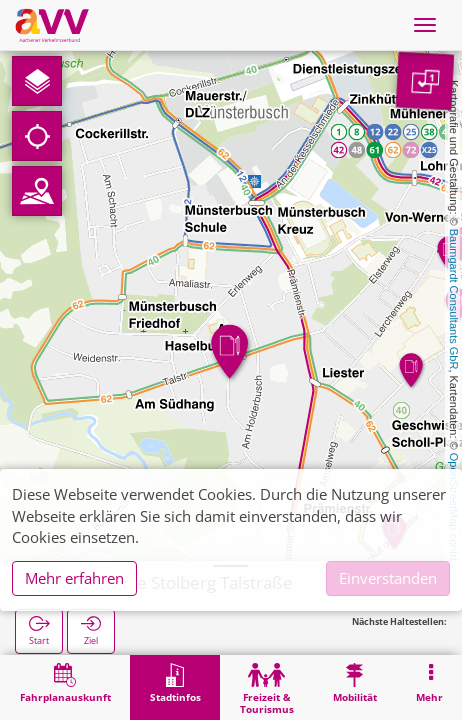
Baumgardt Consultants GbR (454, 299)
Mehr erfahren (74, 578)
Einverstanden (388, 578)
